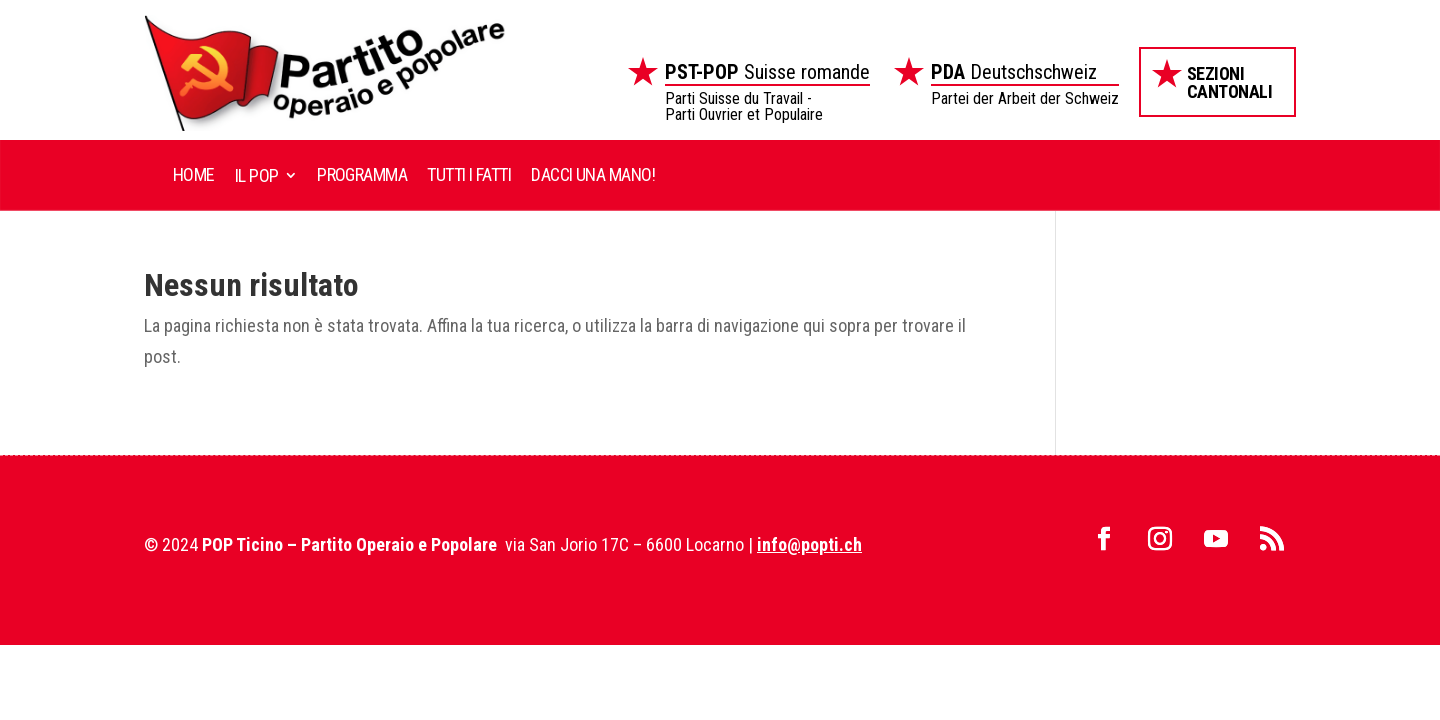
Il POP (257, 175)
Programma (362, 174)
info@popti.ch (809, 544)
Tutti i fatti (469, 174)
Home (194, 174)
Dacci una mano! (593, 174)
